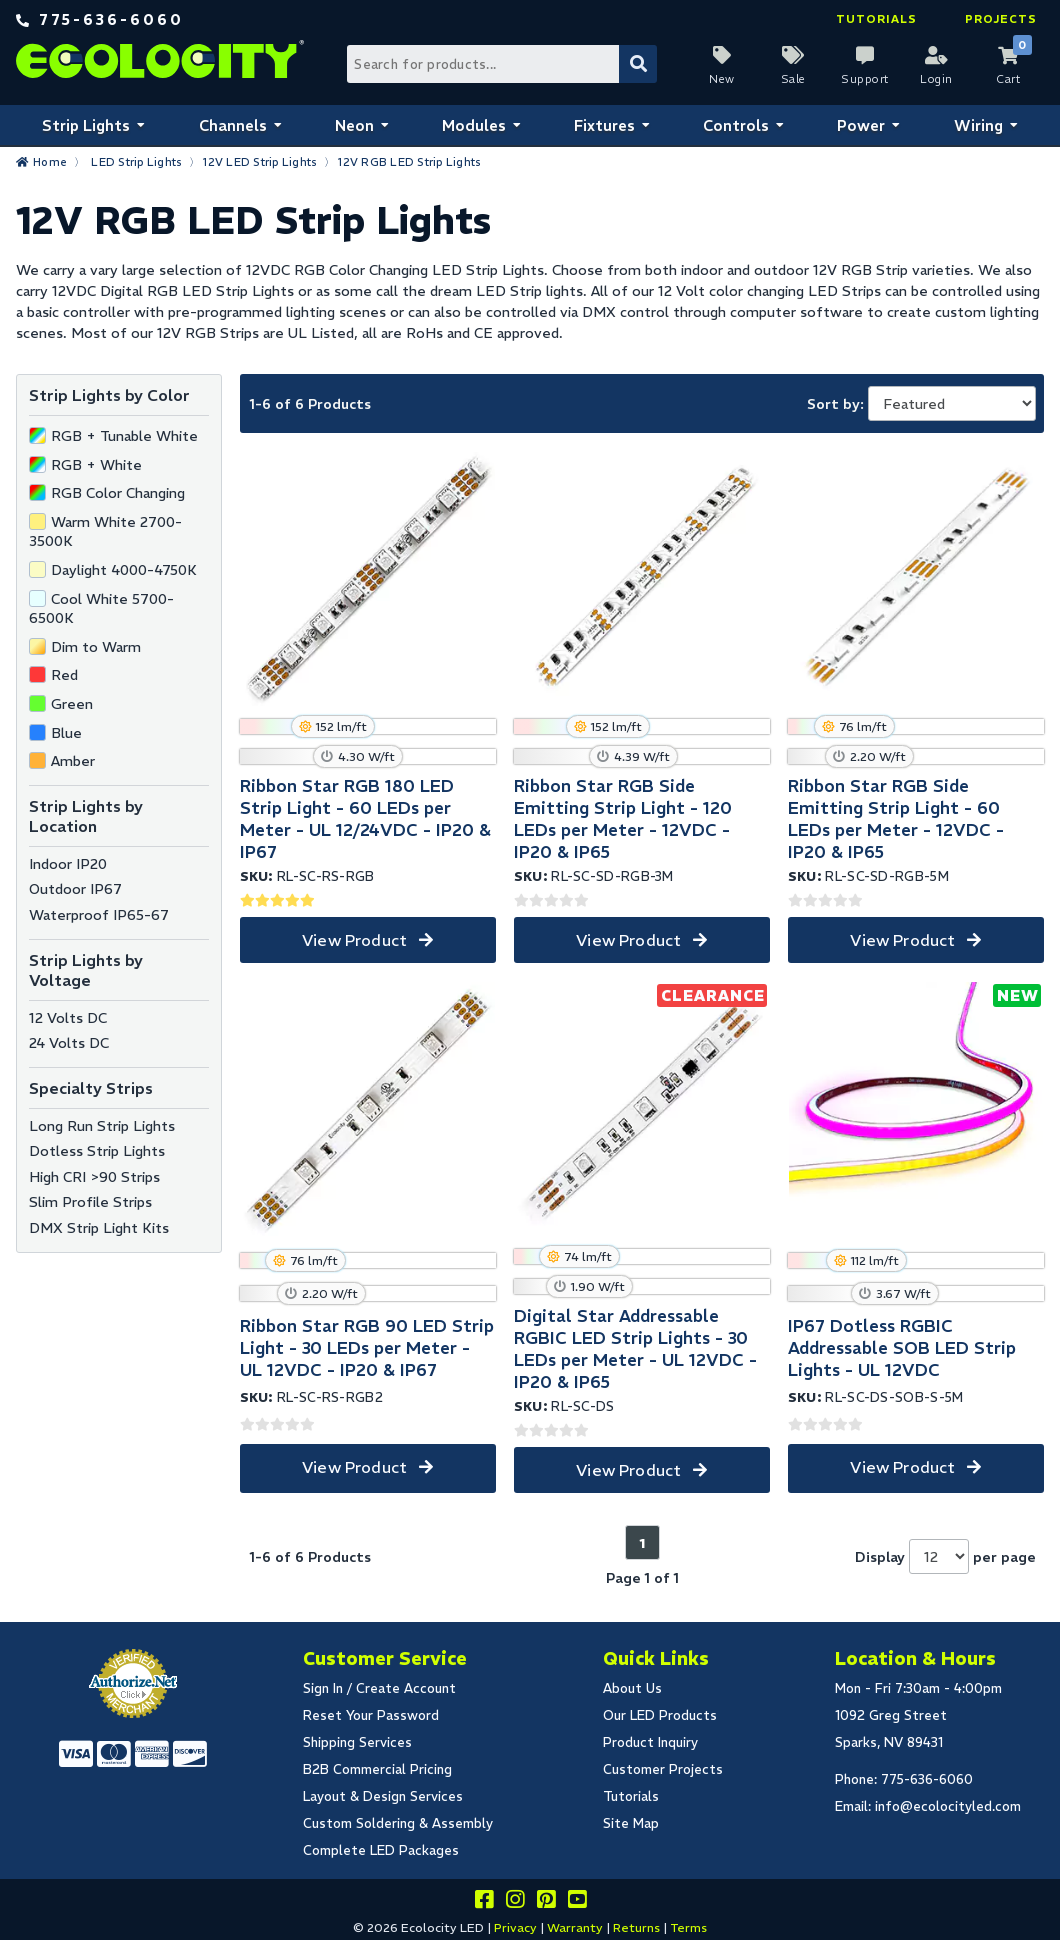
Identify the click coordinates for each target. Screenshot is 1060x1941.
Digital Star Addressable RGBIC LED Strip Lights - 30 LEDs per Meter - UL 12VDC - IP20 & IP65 (635, 1349)
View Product (354, 940)
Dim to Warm (96, 647)
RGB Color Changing (118, 493)
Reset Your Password (371, 1715)
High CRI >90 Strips (94, 1177)
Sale (793, 79)
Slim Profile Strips (90, 1202)
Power (861, 125)
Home (50, 162)
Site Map (631, 1823)
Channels (233, 125)
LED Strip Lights (136, 162)
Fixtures (604, 125)
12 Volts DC (68, 1018)
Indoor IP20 (68, 864)
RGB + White (96, 465)
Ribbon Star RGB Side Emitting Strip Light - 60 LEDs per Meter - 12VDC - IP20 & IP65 (896, 819)
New (722, 79)
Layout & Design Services (383, 1796)
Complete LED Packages (381, 1850)
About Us (632, 1688)
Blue (66, 733)
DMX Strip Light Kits (99, 1228)
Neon (354, 125)
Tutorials (876, 19)
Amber (73, 761)
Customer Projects (663, 1769)
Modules (474, 125)
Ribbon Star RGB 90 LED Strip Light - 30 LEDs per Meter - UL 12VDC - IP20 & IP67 (367, 1348)
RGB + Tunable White (124, 436)
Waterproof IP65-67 (99, 915)
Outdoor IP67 (75, 889)
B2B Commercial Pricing (377, 1769)
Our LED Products (660, 1715)
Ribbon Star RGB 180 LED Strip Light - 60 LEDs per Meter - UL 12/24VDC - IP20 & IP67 (365, 819)
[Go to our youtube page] (577, 1902)
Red (64, 675)
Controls (736, 125)
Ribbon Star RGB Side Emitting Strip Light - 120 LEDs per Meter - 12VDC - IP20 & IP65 (623, 819)
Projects (1001, 19)
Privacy (515, 1927)
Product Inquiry (650, 1742)
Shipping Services (357, 1742)
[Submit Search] (638, 64)
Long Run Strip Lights (102, 1126)
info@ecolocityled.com (948, 1806)
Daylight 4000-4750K (124, 570)
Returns (636, 1927)
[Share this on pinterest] (546, 1902)
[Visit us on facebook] (484, 1902)
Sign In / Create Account (379, 1688)
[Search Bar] (501, 64)
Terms (688, 1927)
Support (865, 79)
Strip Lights (86, 125)
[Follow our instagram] (515, 1902)
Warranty (575, 1927)
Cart (1008, 79)
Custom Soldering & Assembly (398, 1823)
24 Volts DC (69, 1043)
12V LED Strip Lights (260, 162)
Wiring (978, 125)
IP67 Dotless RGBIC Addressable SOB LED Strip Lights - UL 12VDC (902, 1348)
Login (936, 79)
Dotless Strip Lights (97, 1151)
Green (72, 704)
